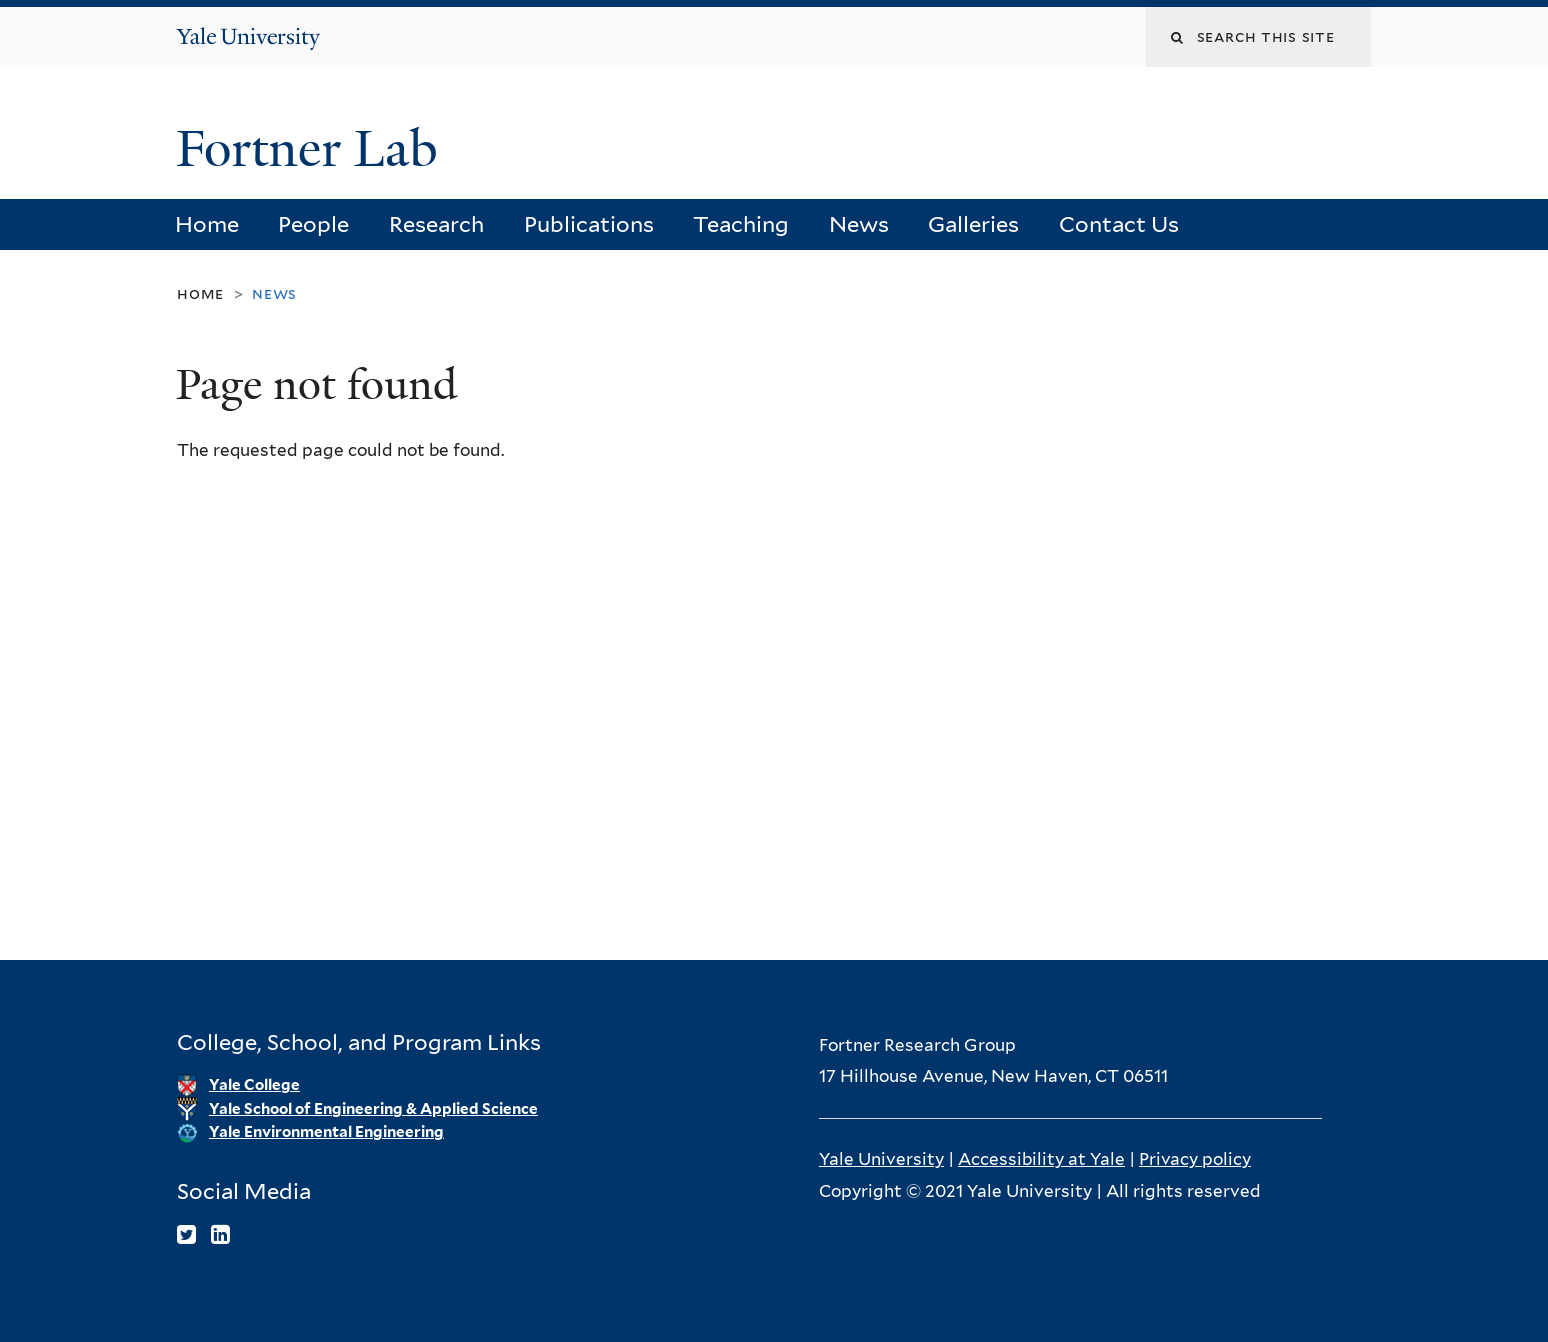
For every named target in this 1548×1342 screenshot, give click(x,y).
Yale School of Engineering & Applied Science (373, 1109)
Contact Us (1119, 224)
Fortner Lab (313, 149)
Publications (589, 224)
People (313, 224)
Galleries (973, 224)
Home (207, 224)
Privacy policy (1195, 1159)
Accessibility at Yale (1041, 1159)
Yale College (254, 1085)
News (859, 224)
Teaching (741, 224)
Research (436, 224)
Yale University (881, 1159)
